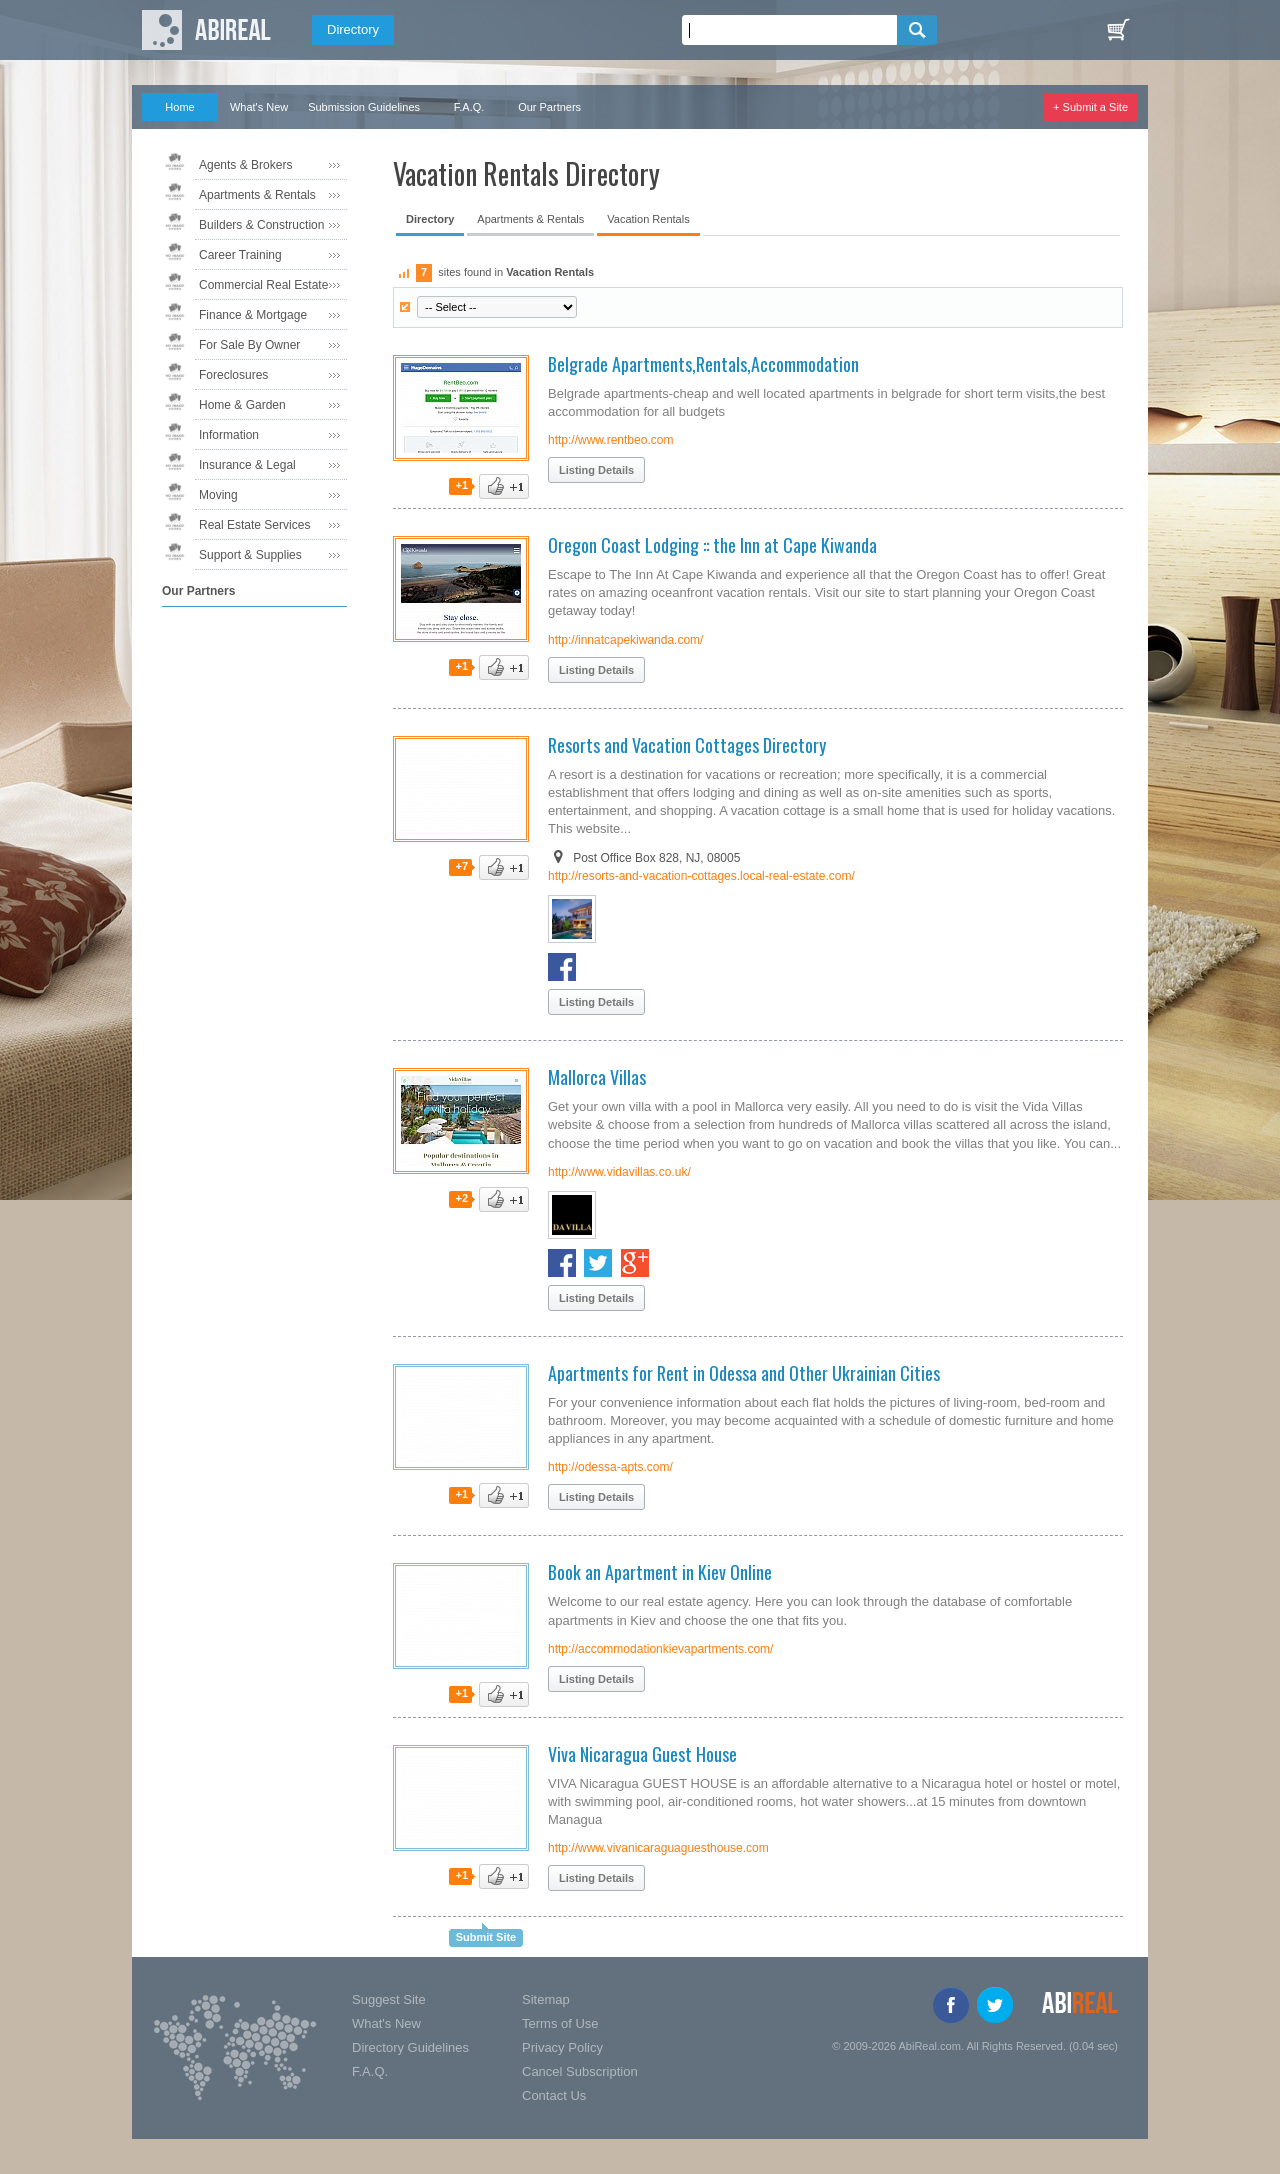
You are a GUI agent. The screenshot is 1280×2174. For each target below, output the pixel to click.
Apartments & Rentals (257, 195)
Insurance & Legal (247, 465)
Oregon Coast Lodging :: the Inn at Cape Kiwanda (712, 545)
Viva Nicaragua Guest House (642, 1754)
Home (179, 107)
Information (229, 435)
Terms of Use (560, 2023)
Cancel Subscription (580, 2071)
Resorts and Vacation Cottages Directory (687, 745)
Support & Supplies (250, 555)
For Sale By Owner (249, 345)
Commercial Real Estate (263, 285)
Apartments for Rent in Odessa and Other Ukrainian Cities (744, 1373)
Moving (218, 495)
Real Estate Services (254, 525)
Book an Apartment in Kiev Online (660, 1572)
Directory (353, 29)
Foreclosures (233, 375)
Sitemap (546, 1999)
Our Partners (549, 107)
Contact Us (554, 2095)
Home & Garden (242, 405)
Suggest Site (389, 1999)
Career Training (240, 255)
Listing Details (596, 470)
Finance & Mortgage (253, 315)
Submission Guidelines (364, 107)
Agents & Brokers (245, 165)
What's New (259, 107)
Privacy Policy (562, 2047)
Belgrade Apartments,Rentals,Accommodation (703, 364)
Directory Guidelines (410, 2047)
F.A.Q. (469, 107)
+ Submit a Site (1090, 107)
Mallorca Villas (597, 1077)
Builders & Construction (261, 225)
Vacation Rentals (648, 219)
